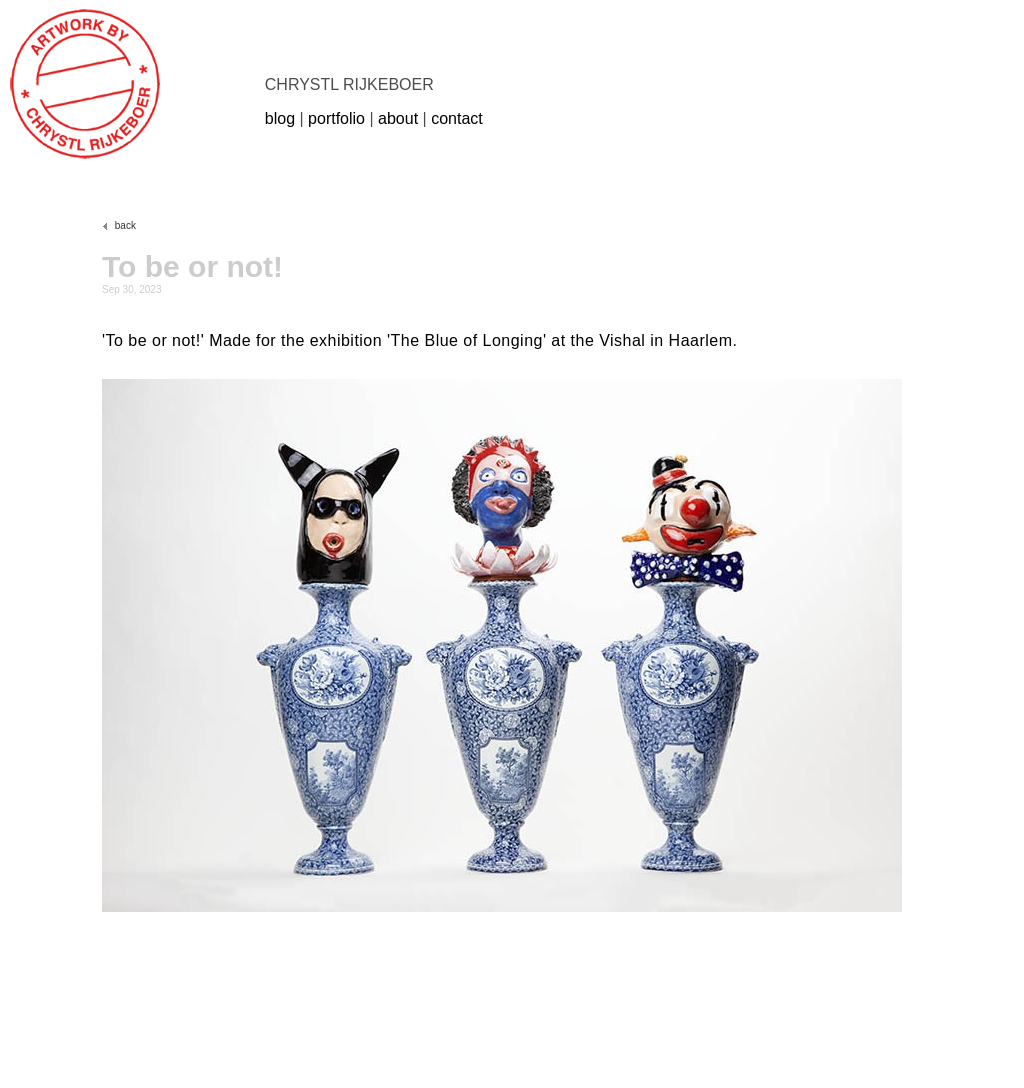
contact (457, 118)
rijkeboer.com (85, 84)
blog (280, 118)
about (398, 118)
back (119, 225)
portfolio (336, 118)
